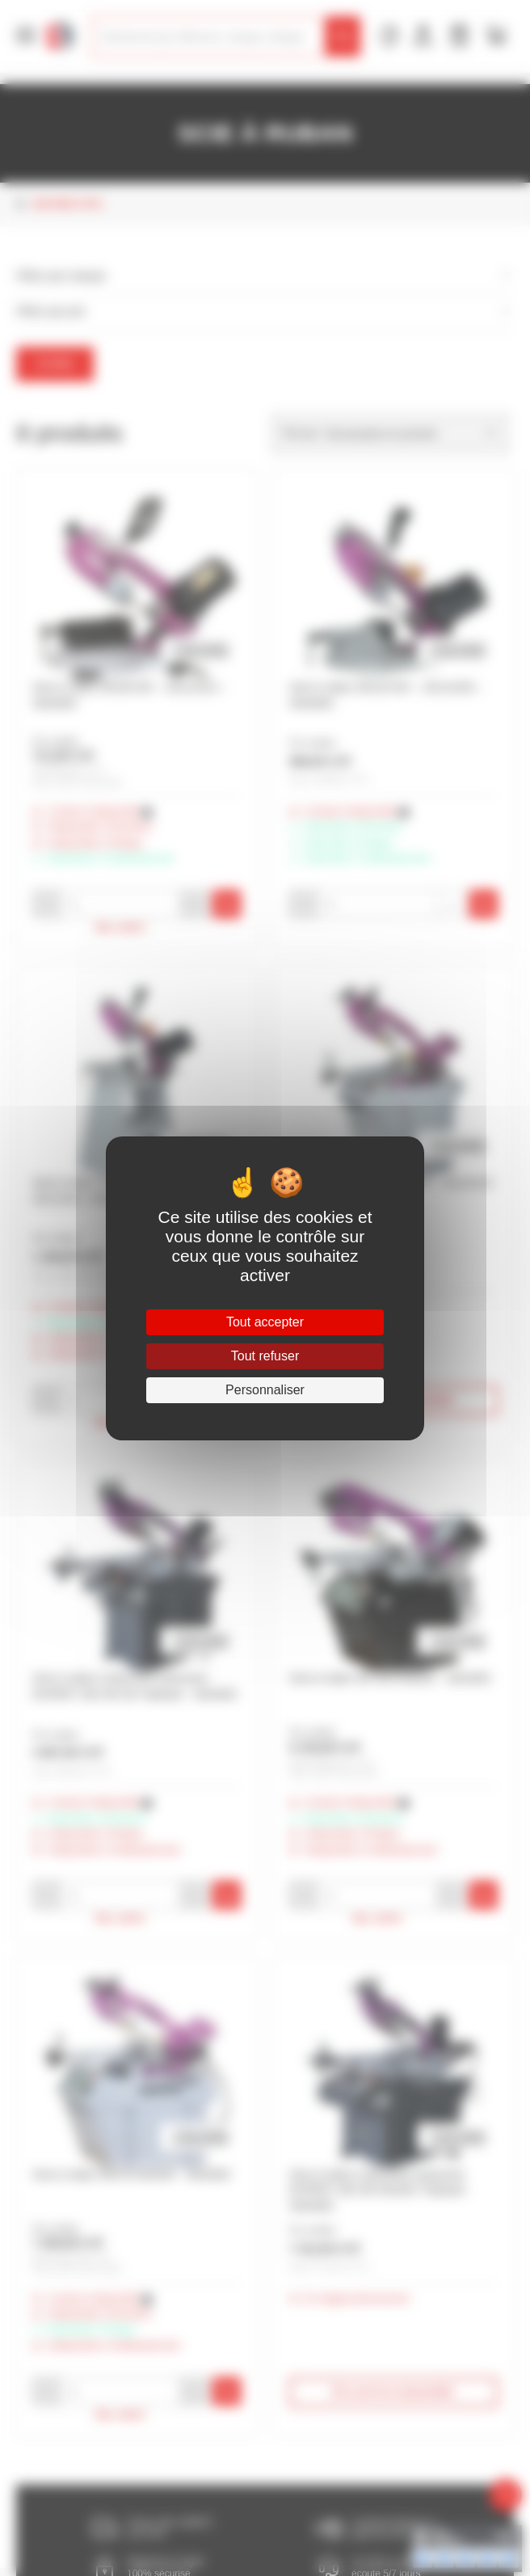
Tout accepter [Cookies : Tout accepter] (265, 1322)
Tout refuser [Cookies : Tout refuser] (265, 1356)
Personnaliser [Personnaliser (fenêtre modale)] (265, 1390)
